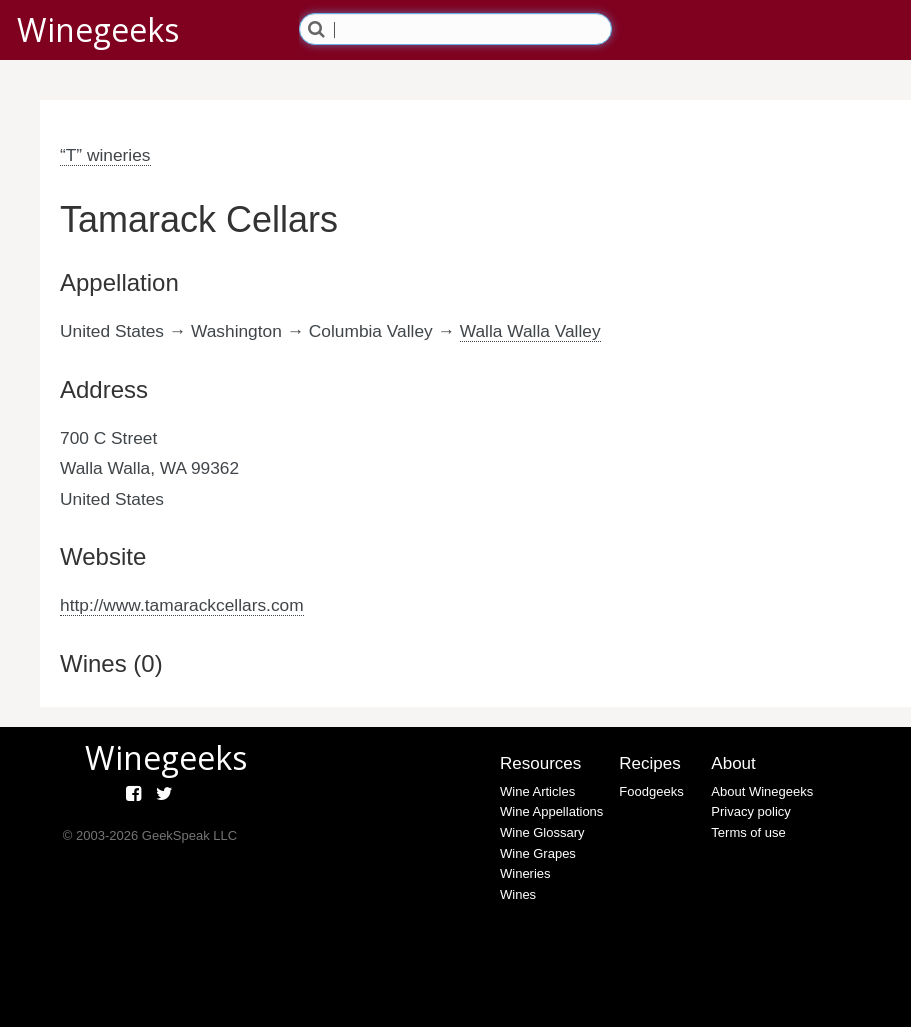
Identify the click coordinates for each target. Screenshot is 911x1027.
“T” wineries (105, 155)
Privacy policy (750, 811)
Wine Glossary (542, 832)
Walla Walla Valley (530, 331)
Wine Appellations (551, 811)
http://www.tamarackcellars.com (182, 605)
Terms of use (748, 832)
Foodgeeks (651, 791)
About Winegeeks (762, 791)
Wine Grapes (538, 853)
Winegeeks (98, 29)
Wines (518, 894)
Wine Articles (537, 791)
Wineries (525, 873)
